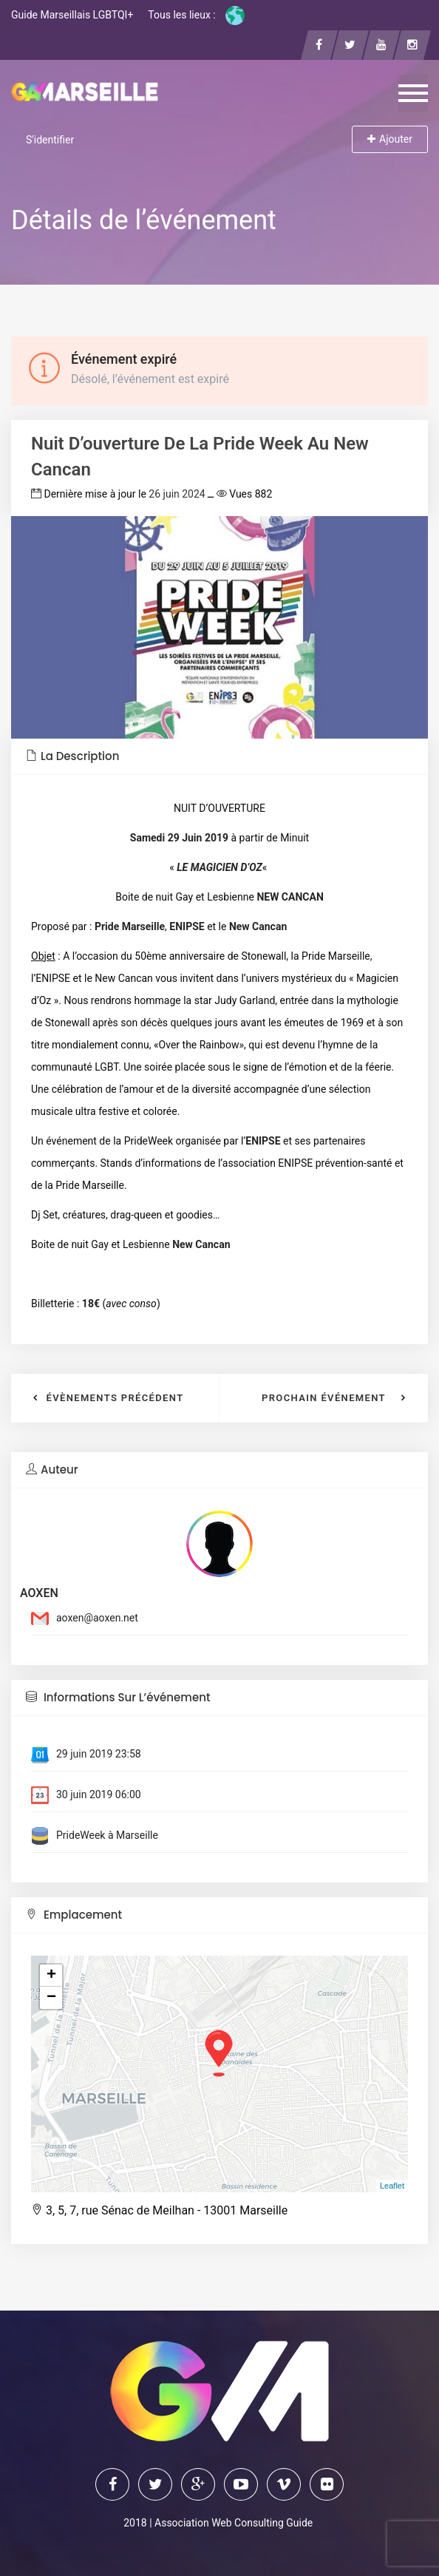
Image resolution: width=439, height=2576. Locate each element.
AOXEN (39, 1593)
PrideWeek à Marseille (107, 1835)
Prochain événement (324, 1397)
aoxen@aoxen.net (97, 1618)
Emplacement (74, 1914)
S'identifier (50, 140)
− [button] (51, 1998)
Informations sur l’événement (118, 1697)
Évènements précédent (115, 1397)
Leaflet (392, 2185)
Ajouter (389, 139)
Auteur (52, 1469)
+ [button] (51, 1976)
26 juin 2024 (177, 494)
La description (72, 756)
